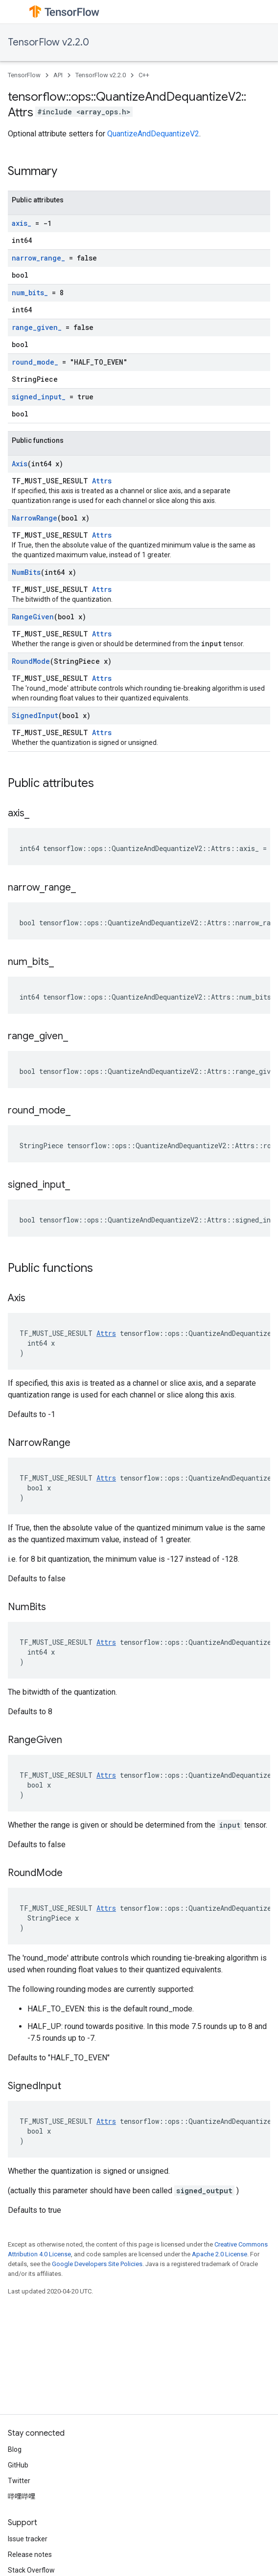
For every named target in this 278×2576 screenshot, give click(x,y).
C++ (144, 75)
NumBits (26, 572)
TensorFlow (24, 75)
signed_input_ (39, 396)
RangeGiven (33, 616)
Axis (19, 463)
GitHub (18, 2465)
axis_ (21, 223)
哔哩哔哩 (21, 2496)
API (58, 75)
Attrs (102, 480)
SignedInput (35, 715)
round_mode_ (35, 362)
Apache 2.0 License (219, 2254)
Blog (15, 2449)
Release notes (30, 2554)
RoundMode (31, 661)
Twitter (19, 2481)
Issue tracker (27, 2539)
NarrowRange (34, 518)
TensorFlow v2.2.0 (48, 42)
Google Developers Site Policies (97, 2264)
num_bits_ (30, 292)
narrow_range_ (38, 257)
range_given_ (37, 327)
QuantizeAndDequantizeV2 (153, 133)
